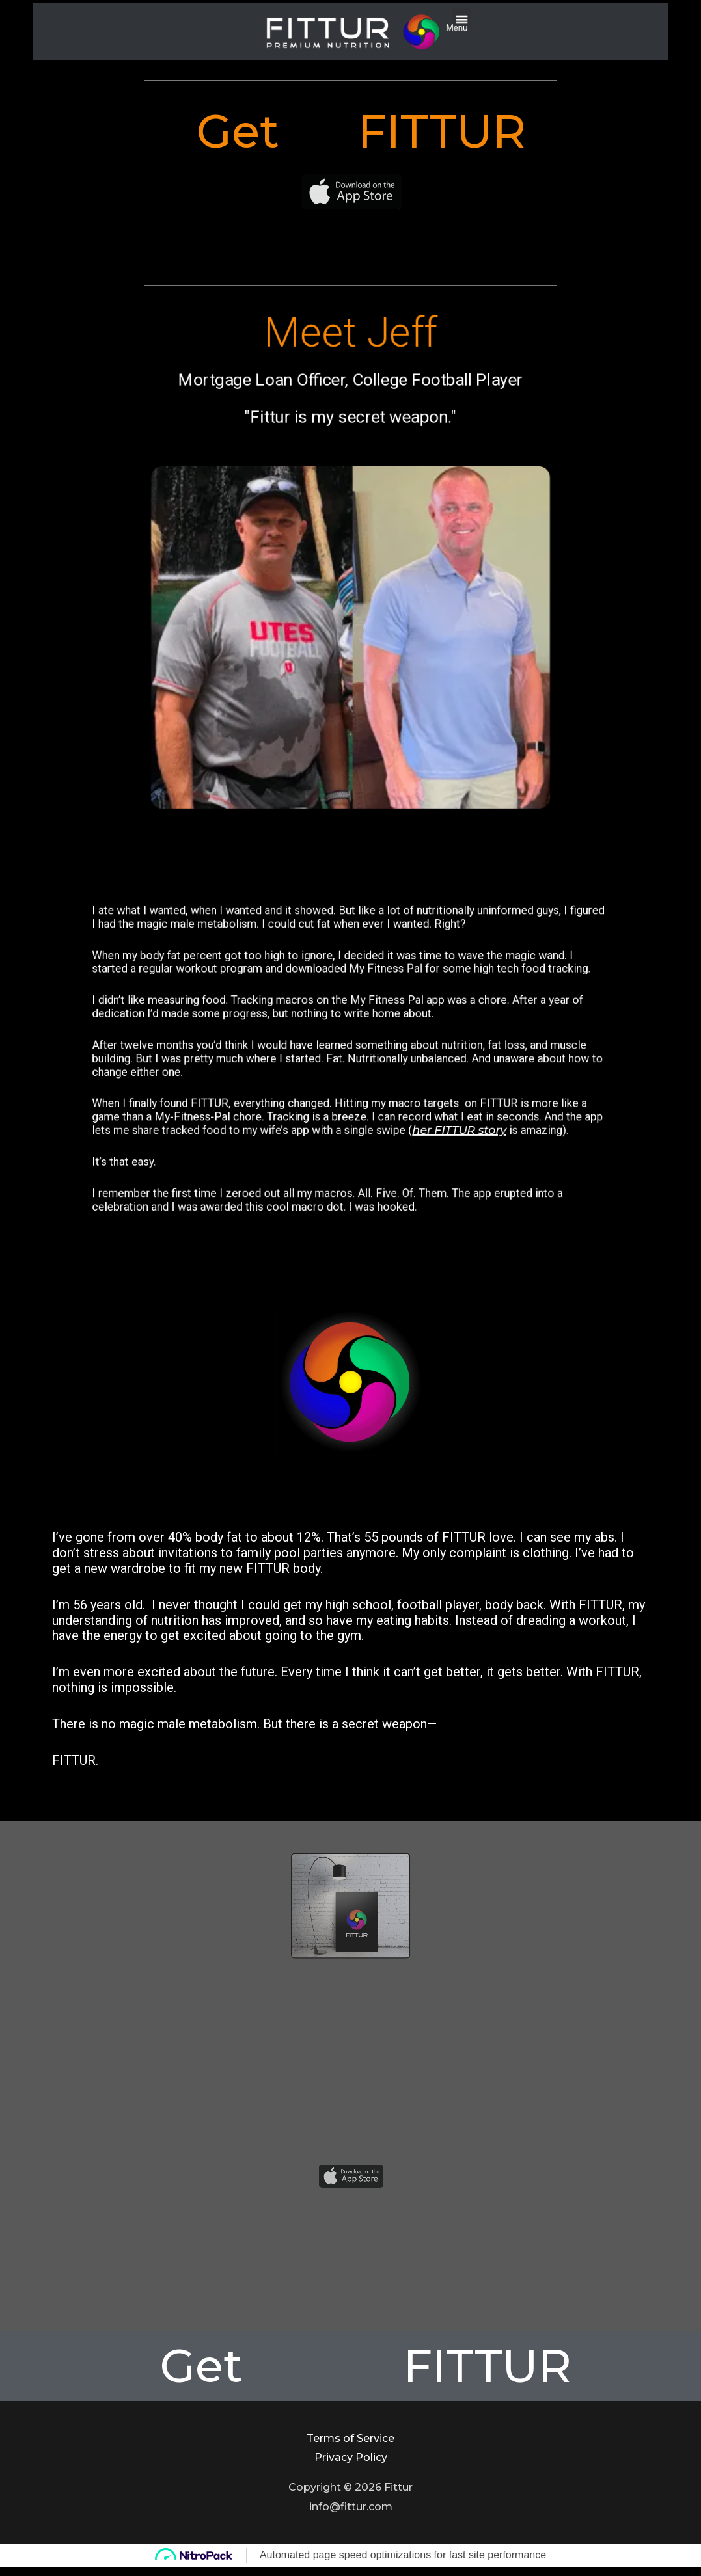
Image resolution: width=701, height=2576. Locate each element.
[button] (398, 26)
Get (54, 131)
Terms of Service (350, 2438)
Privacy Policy (350, 2457)
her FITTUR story (391, 1085)
